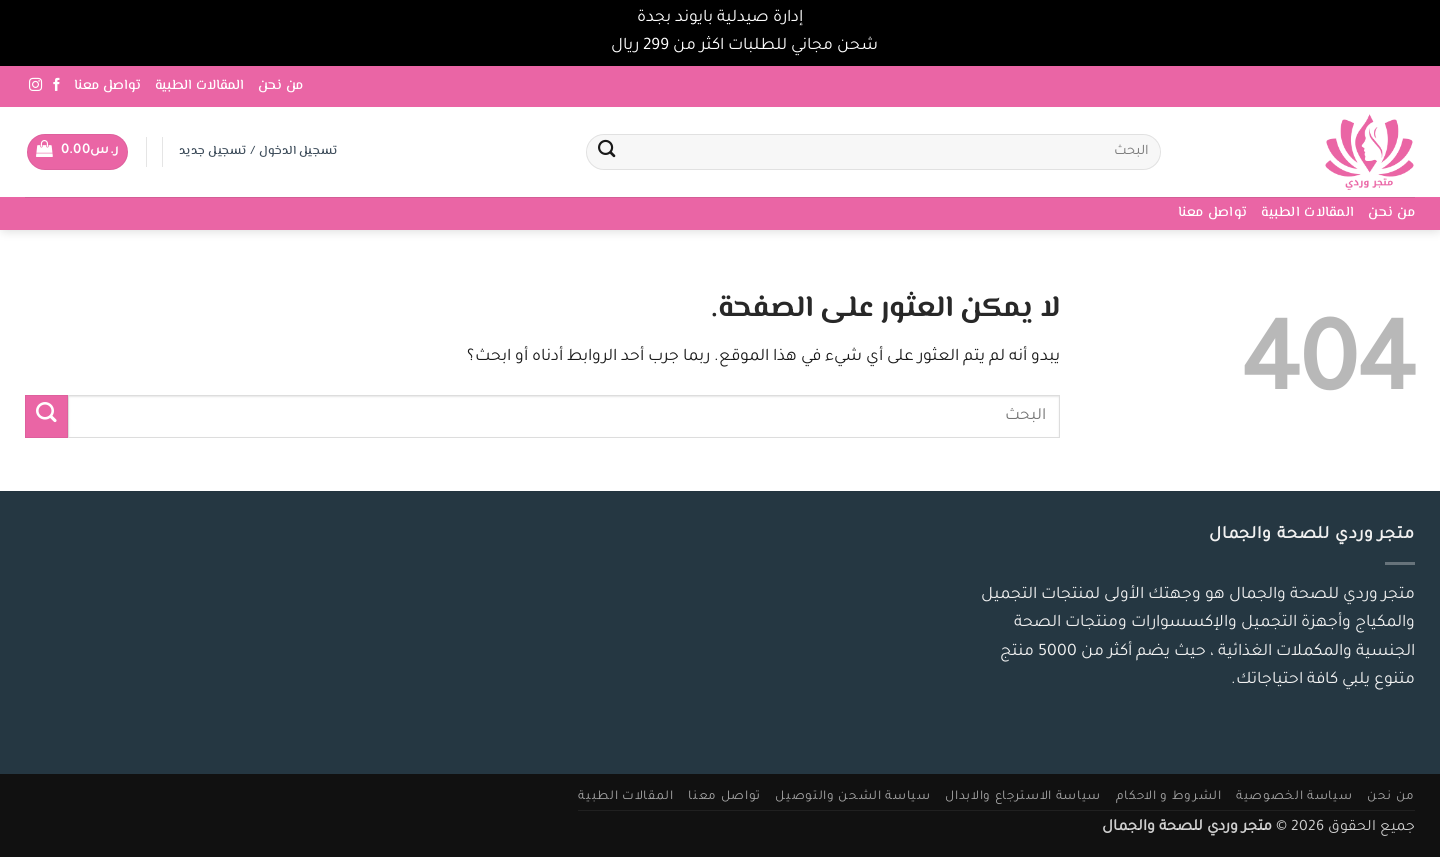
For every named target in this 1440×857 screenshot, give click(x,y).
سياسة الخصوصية (1294, 797)
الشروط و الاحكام (1169, 797)
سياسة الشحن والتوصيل (852, 797)
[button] (77, 152)
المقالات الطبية (199, 86)
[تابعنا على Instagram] (35, 85)
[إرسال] (606, 152)
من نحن (280, 86)
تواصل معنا (107, 86)
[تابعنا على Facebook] (56, 85)
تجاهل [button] (584, 46)
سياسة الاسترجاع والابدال (1023, 797)
